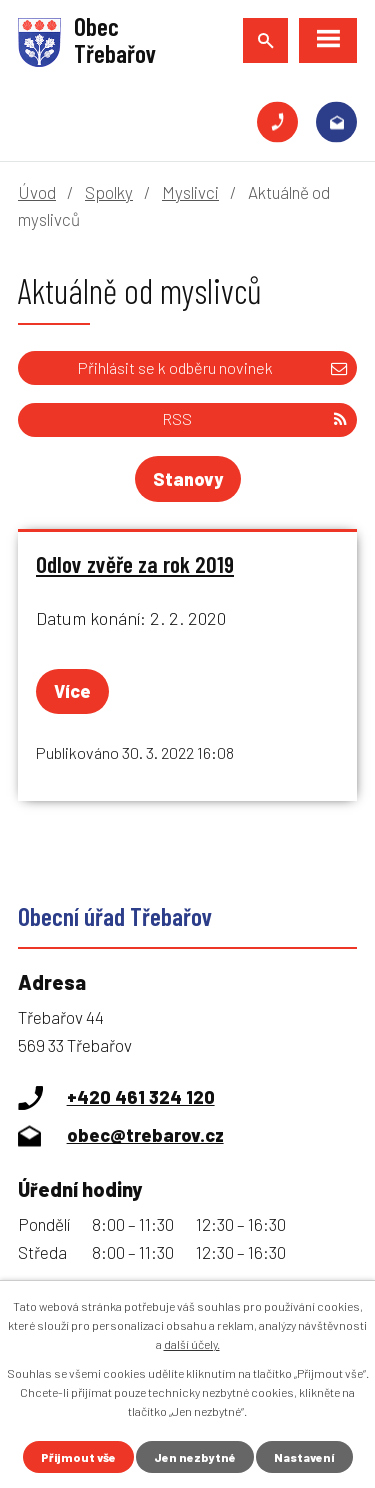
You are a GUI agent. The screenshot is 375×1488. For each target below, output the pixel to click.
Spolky (109, 192)
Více (72, 691)
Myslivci (190, 192)
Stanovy (188, 479)
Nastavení (304, 1457)
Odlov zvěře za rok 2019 (135, 564)
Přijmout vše (78, 1457)
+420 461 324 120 (277, 122)
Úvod (37, 192)
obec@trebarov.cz (336, 122)
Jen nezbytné (195, 1457)
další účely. (192, 1344)
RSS (254, 418)
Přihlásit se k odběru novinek (212, 367)
